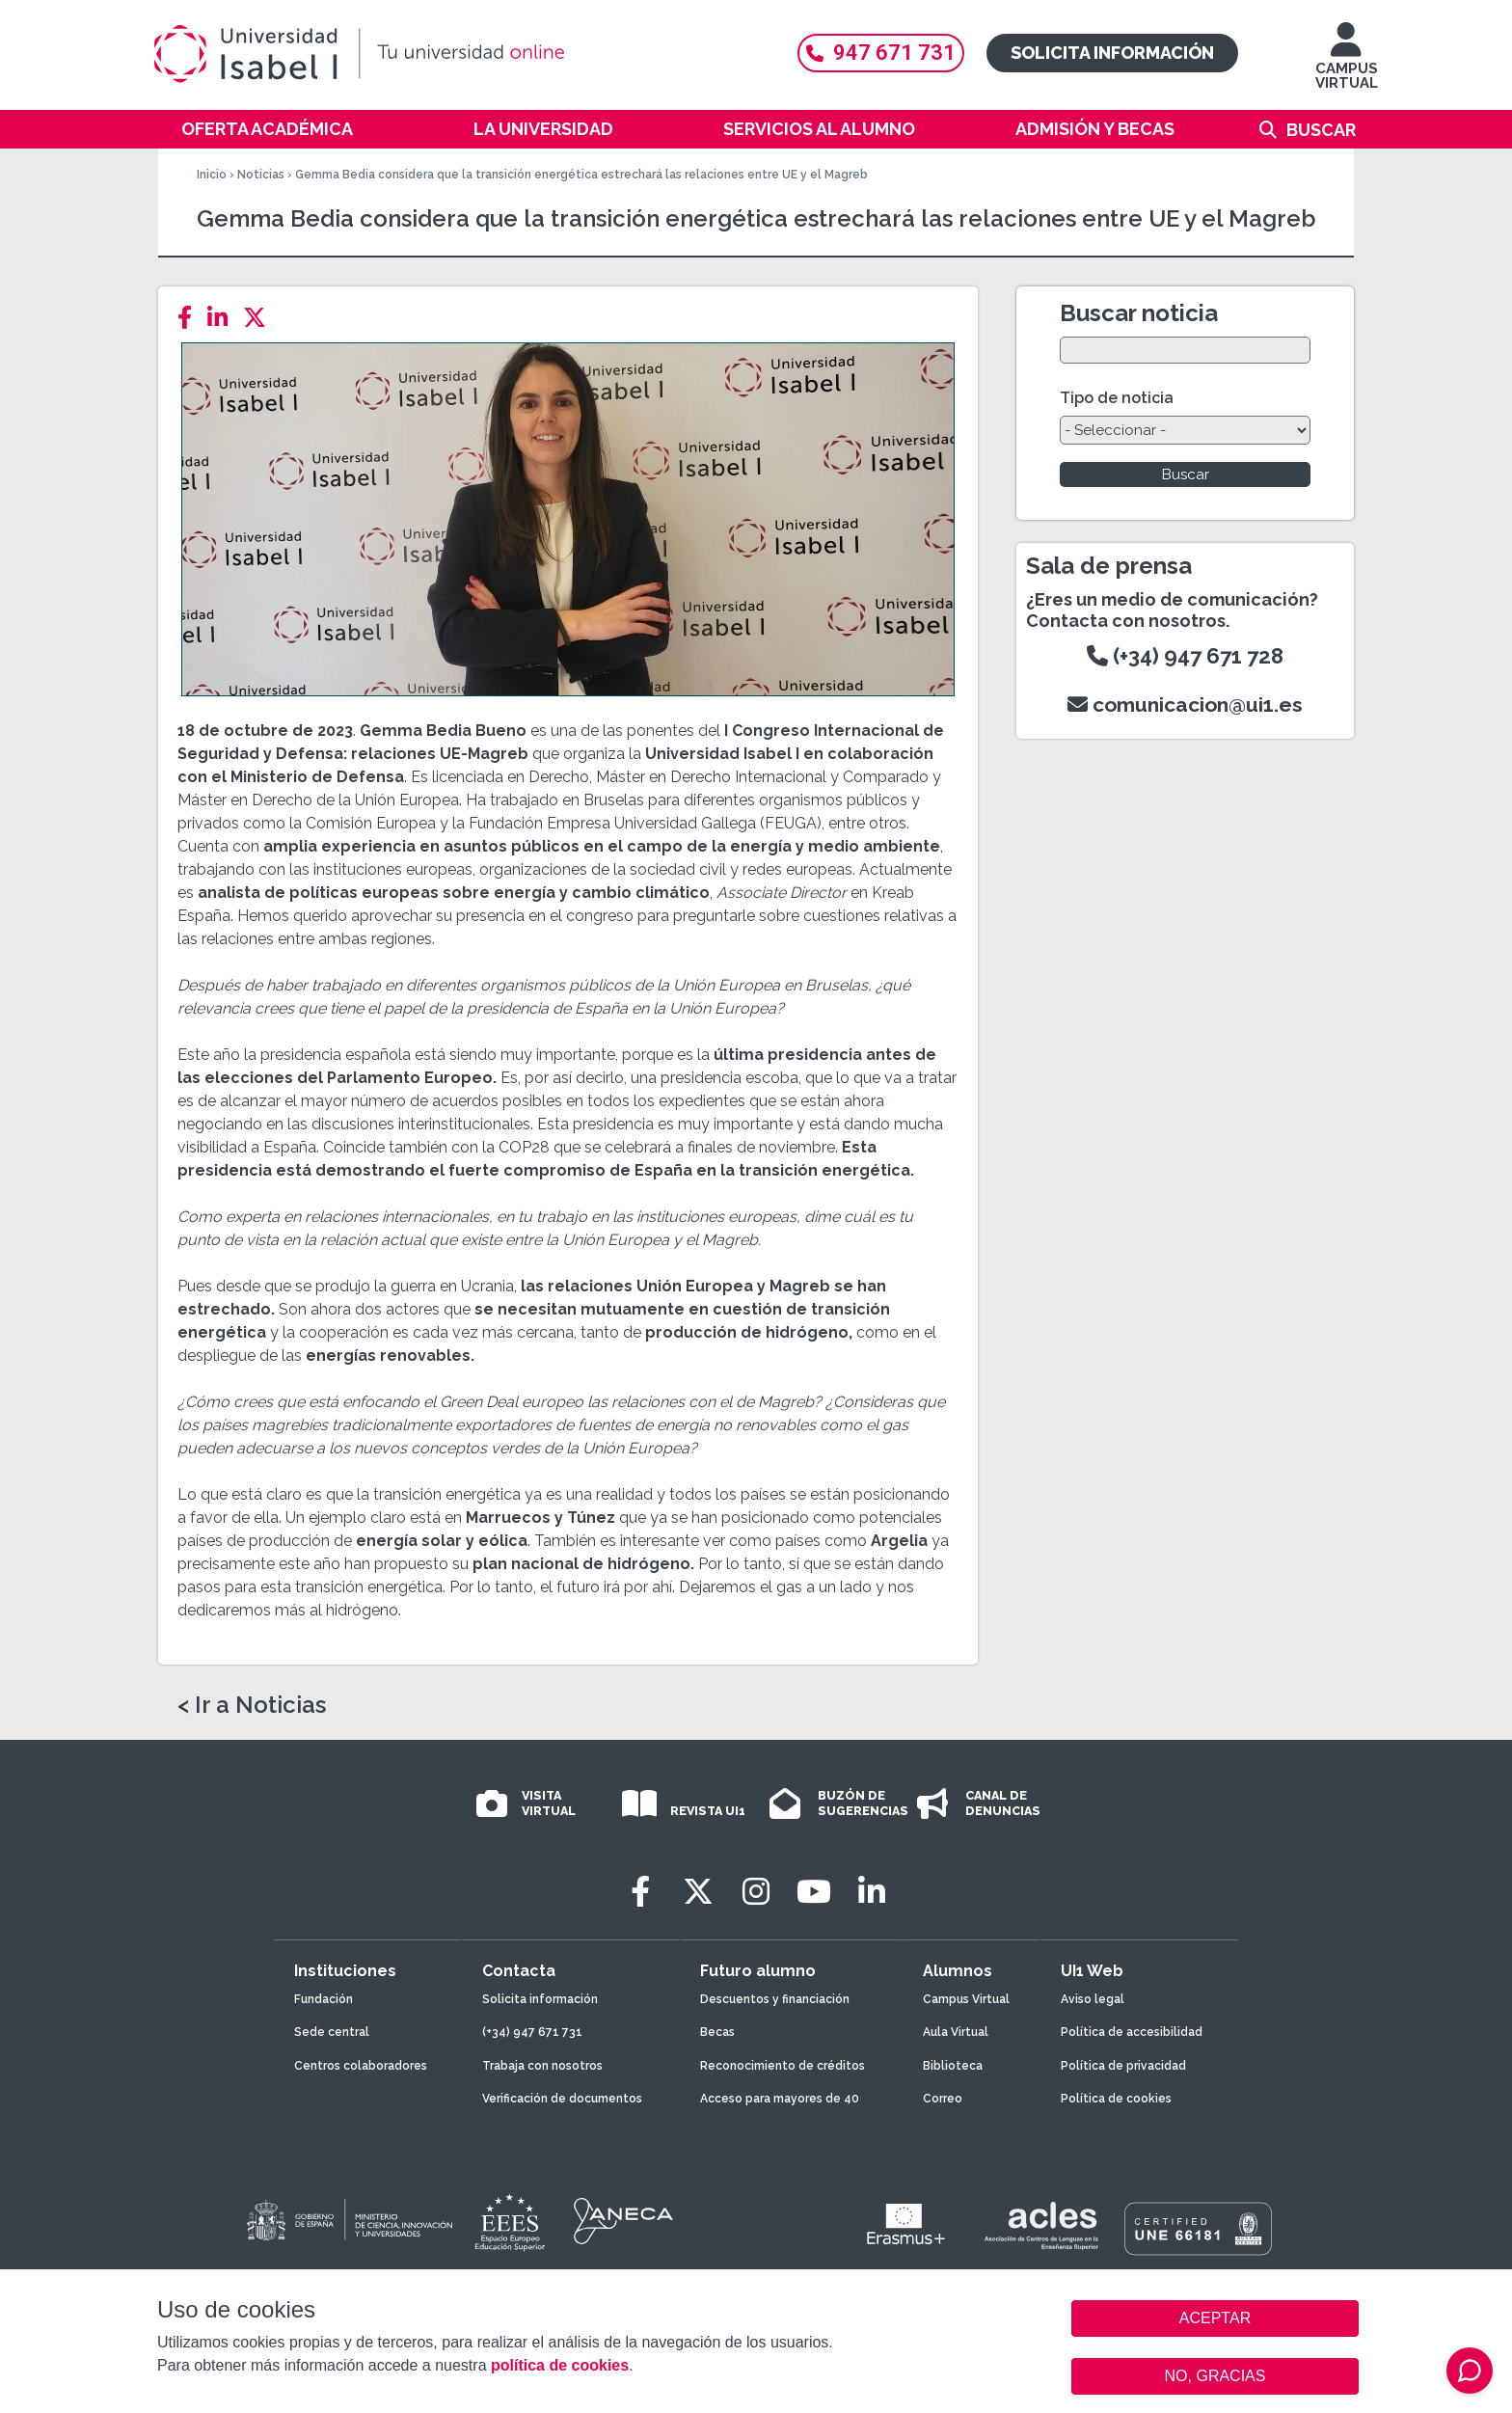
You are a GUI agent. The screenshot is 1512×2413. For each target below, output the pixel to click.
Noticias (260, 174)
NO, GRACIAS (1215, 2376)
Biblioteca (953, 2066)
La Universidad (543, 129)
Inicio (212, 174)
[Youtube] (813, 1892)
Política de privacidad (1123, 2066)
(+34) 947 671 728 (1185, 655)
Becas (717, 2032)
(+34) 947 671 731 (532, 2032)
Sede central (331, 2032)
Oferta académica (267, 129)
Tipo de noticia (1117, 398)
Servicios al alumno (819, 129)
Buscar (1321, 130)
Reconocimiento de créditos (782, 2066)
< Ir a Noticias (251, 1705)
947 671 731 (881, 53)
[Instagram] (756, 1892)
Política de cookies (1116, 2098)
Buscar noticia (1139, 313)
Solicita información (1112, 52)
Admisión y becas (1094, 129)
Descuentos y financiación (775, 1999)
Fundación (323, 1999)
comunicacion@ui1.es (1185, 704)
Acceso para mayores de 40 (779, 2098)
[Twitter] (260, 318)
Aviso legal (1092, 1999)
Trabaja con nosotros (542, 2066)
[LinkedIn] (223, 318)
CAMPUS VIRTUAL (1346, 65)
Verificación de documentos (562, 2098)
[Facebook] (190, 318)
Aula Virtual (955, 2032)
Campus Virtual (966, 1999)
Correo (942, 2098)
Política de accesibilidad (1131, 2032)
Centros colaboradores (360, 2066)
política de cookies (560, 2365)
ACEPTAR (1215, 2318)
